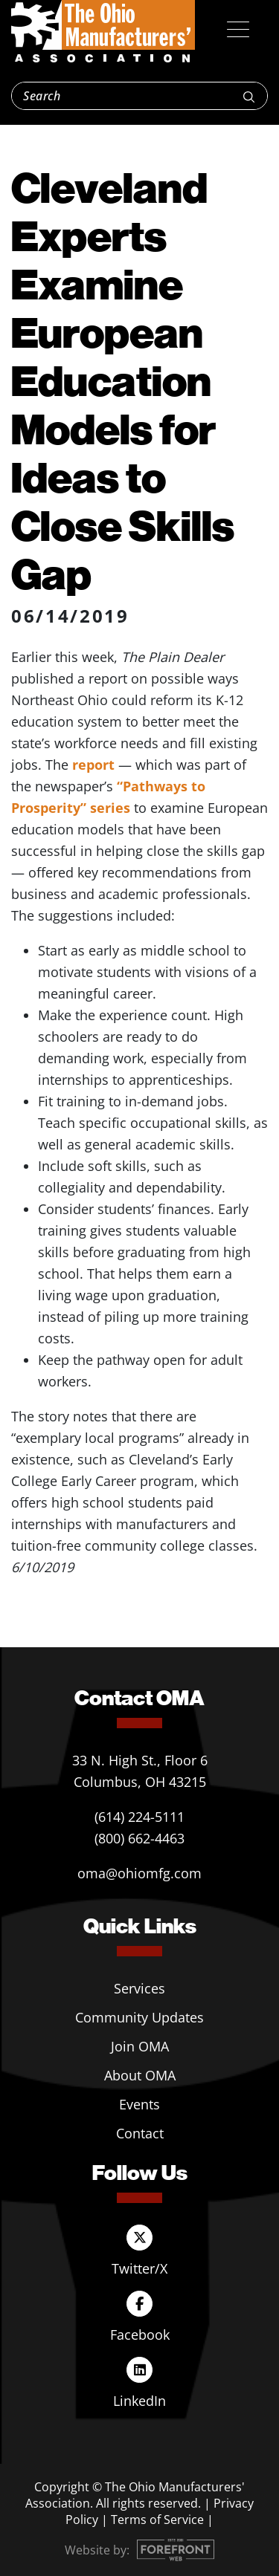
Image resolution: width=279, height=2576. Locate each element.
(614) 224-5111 (139, 1817)
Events (139, 2104)
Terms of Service (157, 2519)
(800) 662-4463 (139, 1838)
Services (139, 1988)
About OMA (140, 2075)
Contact (140, 2133)
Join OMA (140, 2046)
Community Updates (139, 2017)
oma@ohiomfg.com (139, 1873)
